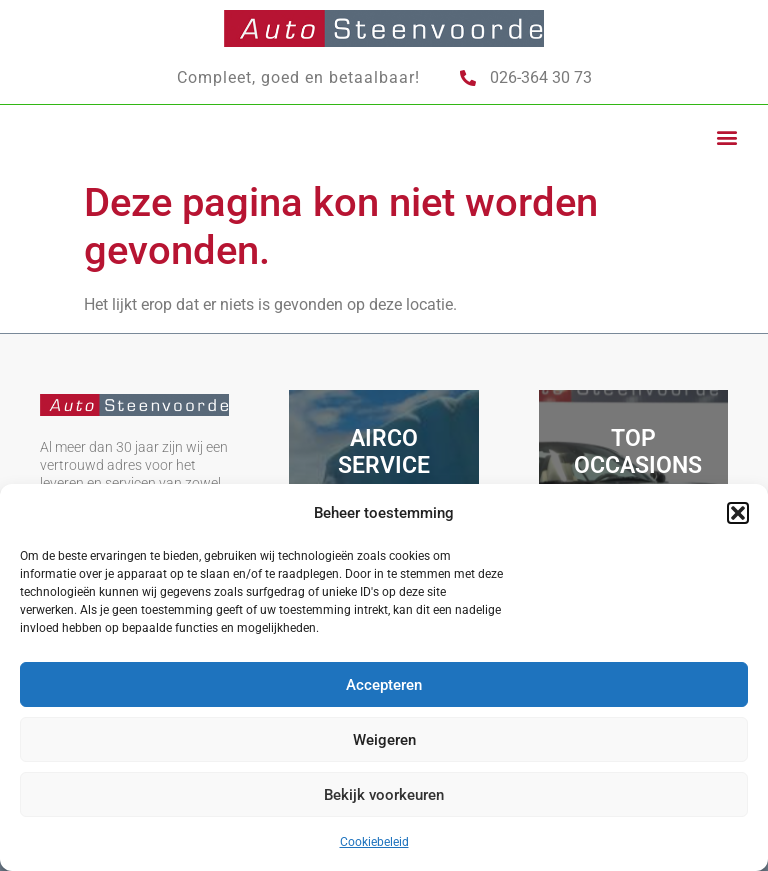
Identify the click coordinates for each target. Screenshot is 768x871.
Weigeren (384, 740)
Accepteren (384, 685)
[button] (738, 513)
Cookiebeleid (374, 842)
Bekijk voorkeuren (384, 795)
